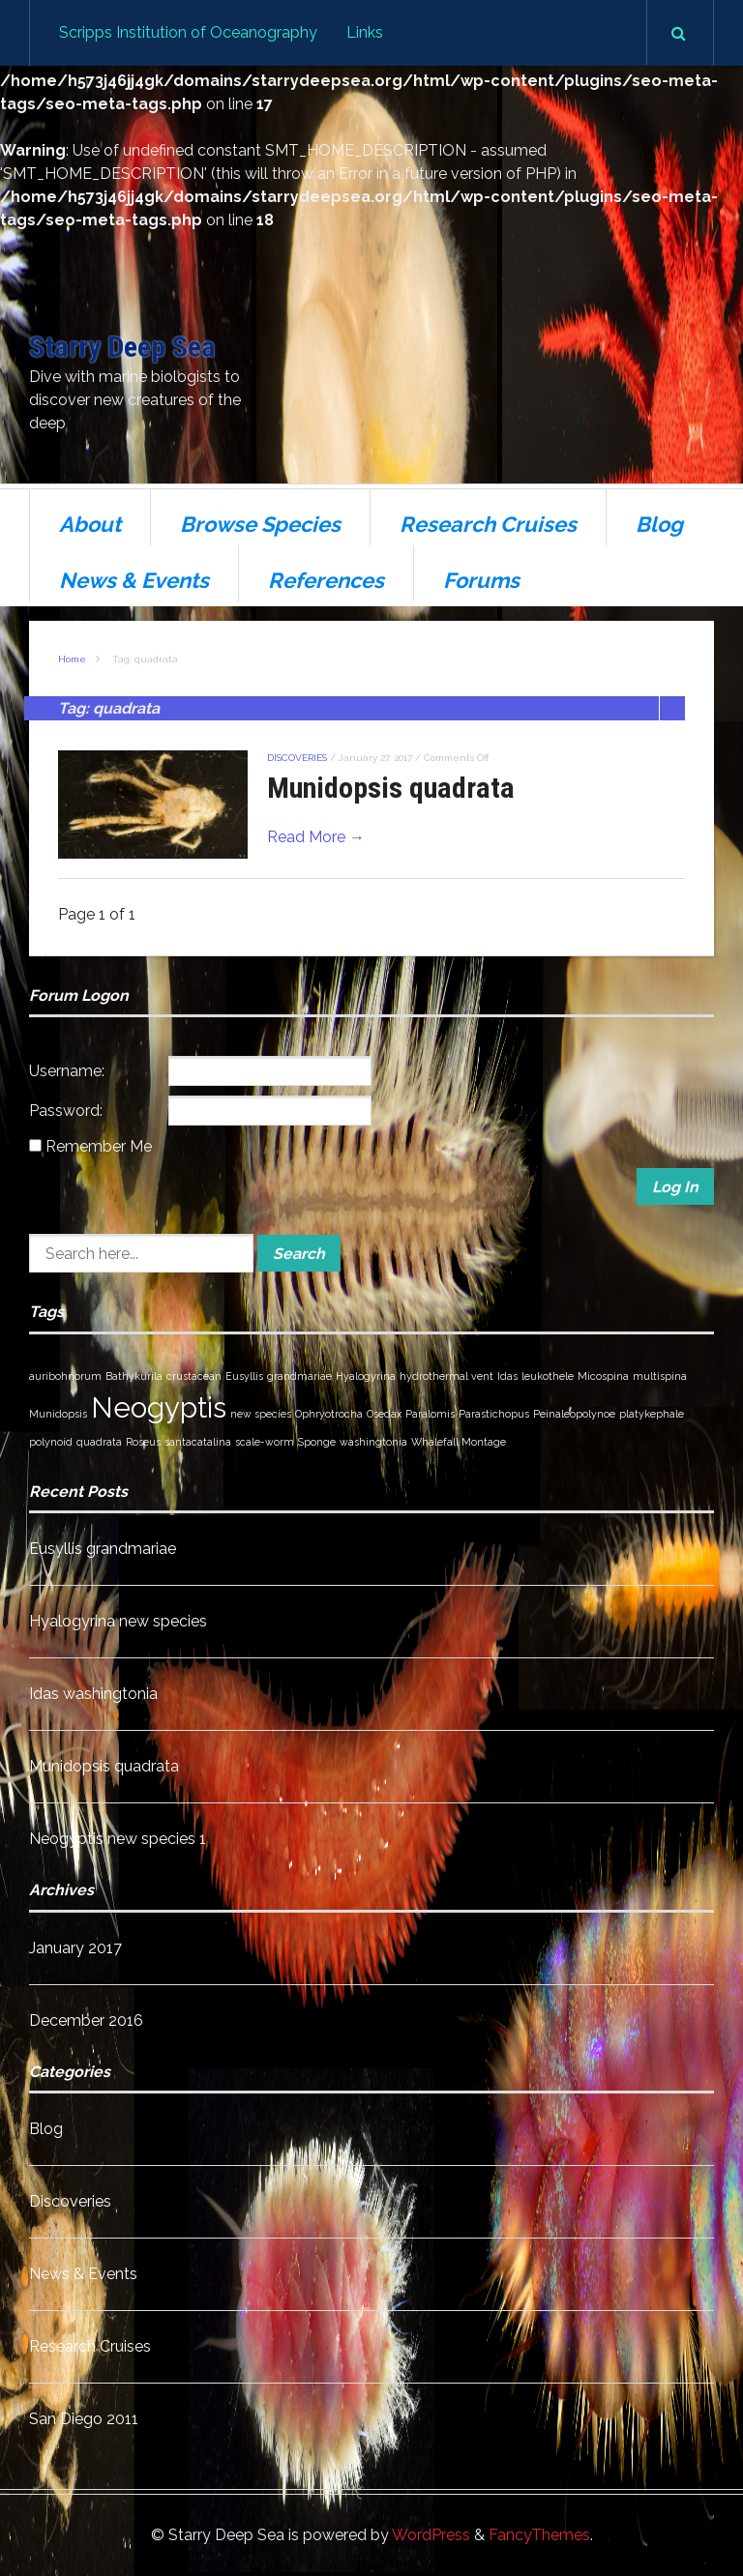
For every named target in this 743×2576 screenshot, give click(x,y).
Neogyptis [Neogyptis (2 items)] (158, 1407)
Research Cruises (488, 524)
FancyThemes (539, 2535)
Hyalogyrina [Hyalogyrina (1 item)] (366, 1376)
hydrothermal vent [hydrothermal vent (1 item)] (446, 1376)
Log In (675, 1187)
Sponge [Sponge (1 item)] (317, 1442)
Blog (659, 524)
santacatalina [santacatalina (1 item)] (197, 1442)
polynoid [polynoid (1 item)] (51, 1442)
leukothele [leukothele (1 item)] (547, 1376)
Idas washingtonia (93, 1693)
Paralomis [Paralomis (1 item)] (430, 1414)
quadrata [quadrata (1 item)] (99, 1442)
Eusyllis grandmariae (102, 1548)
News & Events (134, 580)
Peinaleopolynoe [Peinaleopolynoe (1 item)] (574, 1414)
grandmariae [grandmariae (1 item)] (299, 1376)
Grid (647, 707)
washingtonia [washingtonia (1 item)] (373, 1442)
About (90, 524)
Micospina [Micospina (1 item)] (603, 1376)
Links (364, 32)
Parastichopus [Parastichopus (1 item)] (494, 1414)
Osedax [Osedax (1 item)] (384, 1414)
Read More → (316, 837)
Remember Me (98, 1146)
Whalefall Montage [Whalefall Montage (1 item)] (458, 1442)
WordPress (431, 2535)
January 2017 (75, 1948)
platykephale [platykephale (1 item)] (651, 1414)
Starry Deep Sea (122, 347)
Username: (66, 1071)
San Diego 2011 (83, 2419)
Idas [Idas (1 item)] (507, 1376)
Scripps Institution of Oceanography (188, 32)
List (672, 707)
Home (72, 659)
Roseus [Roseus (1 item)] (143, 1442)
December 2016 (86, 2020)
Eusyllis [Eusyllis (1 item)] (244, 1376)
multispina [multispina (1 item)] (660, 1376)
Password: (66, 1110)
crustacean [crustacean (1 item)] (194, 1376)
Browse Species (260, 524)
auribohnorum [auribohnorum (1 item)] (65, 1376)
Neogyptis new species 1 (117, 1839)
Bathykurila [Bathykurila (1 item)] (134, 1376)
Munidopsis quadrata (391, 788)
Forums (481, 580)
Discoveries (297, 757)
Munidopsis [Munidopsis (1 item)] (58, 1414)
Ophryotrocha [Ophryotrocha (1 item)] (329, 1414)
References (326, 580)
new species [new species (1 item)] (260, 1414)
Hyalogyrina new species (118, 1621)
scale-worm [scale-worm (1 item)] (264, 1442)
